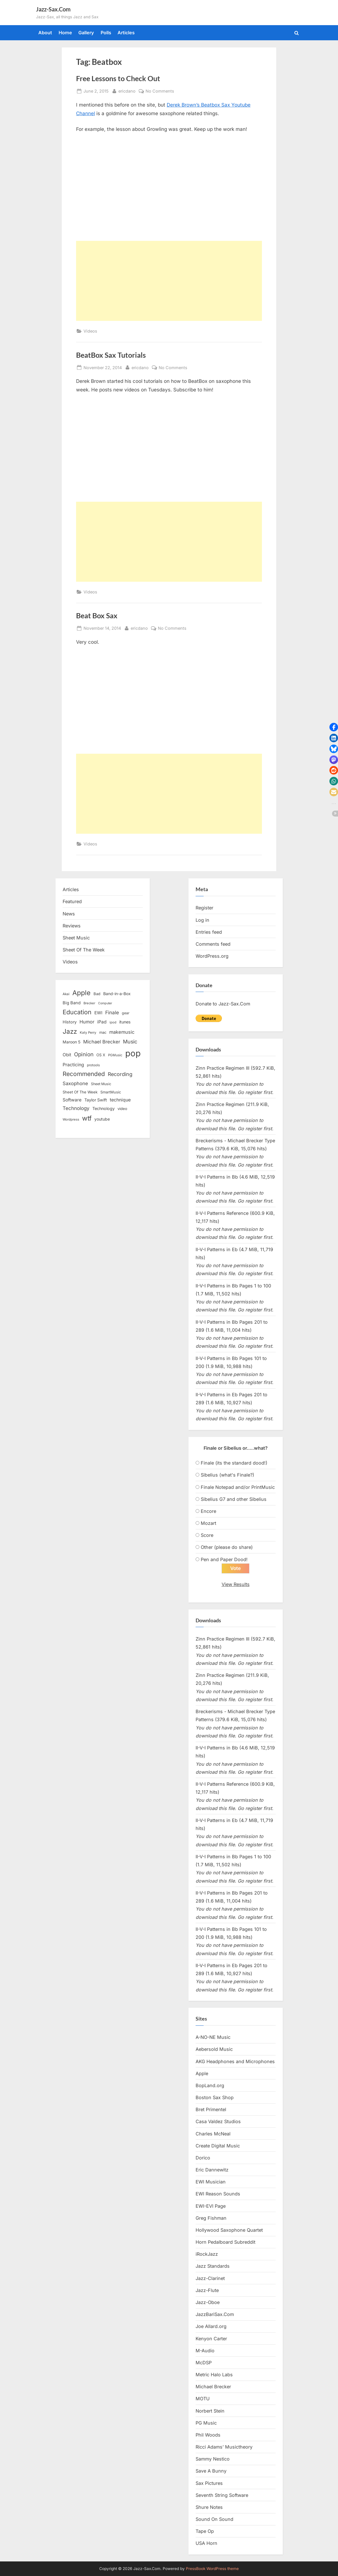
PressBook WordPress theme (212, 2568)
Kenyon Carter (211, 2338)
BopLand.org (210, 2085)
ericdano (127, 90)
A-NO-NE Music (213, 2037)
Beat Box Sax (97, 615)
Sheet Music (76, 938)
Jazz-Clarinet (210, 2278)
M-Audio (205, 2350)
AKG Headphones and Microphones (235, 2061)
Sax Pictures (209, 2483)
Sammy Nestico (213, 2459)
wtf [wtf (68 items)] (87, 1118)
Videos (90, 331)
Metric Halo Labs (214, 2374)
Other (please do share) (227, 1547)
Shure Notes (209, 2507)
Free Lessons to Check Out (118, 78)
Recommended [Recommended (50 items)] (84, 1073)
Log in (202, 920)
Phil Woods (208, 2435)
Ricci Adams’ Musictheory (224, 2447)
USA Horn (206, 2543)
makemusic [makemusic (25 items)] (121, 1032)
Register (204, 908)
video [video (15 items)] (122, 1108)
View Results (236, 1584)
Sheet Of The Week (84, 950)
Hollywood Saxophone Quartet (229, 2230)
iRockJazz (207, 2254)
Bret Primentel (211, 2109)
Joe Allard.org (211, 2326)
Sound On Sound (214, 2519)
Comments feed (213, 944)
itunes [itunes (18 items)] (125, 1021)
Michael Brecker (213, 2386)
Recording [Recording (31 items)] (120, 1074)
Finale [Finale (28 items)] (112, 1012)
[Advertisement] (169, 281)
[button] (333, 727)
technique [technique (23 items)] (120, 1100)
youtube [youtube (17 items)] (102, 1119)
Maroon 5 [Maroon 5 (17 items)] (71, 1041)
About (45, 32)
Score (207, 1535)
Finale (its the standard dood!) (234, 1463)
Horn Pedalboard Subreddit (225, 2242)
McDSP (204, 2362)
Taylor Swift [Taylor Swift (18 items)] (95, 1099)
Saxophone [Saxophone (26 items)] (75, 1083)
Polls (106, 32)
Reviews (72, 926)
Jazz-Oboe (208, 2302)
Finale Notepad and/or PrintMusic (238, 1487)
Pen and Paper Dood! (224, 1559)
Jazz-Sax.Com (53, 9)
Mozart (208, 1523)
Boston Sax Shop (215, 2097)
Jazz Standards (213, 2266)
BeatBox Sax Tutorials (111, 355)
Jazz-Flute (207, 2290)
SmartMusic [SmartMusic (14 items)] (110, 1092)
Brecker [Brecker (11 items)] (89, 1003)
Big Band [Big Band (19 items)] (72, 1002)
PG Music (206, 2423)
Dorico (203, 2158)
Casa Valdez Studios (218, 2121)
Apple (202, 2073)
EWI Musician (211, 2182)
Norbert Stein (210, 2411)
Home (65, 32)
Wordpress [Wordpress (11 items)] (71, 1119)
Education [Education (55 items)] (77, 1012)
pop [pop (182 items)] (133, 1053)
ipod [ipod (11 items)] (113, 1022)
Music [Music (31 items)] (130, 1042)
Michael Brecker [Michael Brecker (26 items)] (101, 1042)
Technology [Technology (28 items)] (76, 1108)
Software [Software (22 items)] (72, 1100)
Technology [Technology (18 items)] (103, 1108)
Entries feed (209, 932)
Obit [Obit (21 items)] (67, 1054)
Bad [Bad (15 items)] (97, 993)
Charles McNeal (213, 2134)
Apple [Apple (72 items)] (81, 993)
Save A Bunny (211, 2471)
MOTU (203, 2398)
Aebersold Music (214, 2049)
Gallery (86, 32)
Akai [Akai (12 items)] (66, 994)
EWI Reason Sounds (218, 2194)
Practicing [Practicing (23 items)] (73, 1064)
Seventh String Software (222, 2495)
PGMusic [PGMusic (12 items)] (115, 1055)
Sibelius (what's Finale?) (227, 1475)
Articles (126, 32)
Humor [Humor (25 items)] (86, 1022)
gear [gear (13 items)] (126, 1013)
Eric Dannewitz (212, 2170)
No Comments (160, 91)
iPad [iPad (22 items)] (102, 1022)
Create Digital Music (218, 2146)
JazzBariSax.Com (215, 2314)
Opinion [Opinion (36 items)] (84, 1054)
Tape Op (205, 2531)
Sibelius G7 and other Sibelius (234, 1499)
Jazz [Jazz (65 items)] (70, 1031)
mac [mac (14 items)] (102, 1032)
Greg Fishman (211, 2218)
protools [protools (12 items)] (93, 1065)
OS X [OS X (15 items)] (100, 1055)
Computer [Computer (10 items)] (105, 1003)
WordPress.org (212, 956)
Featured (72, 901)
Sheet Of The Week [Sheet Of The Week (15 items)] (80, 1092)
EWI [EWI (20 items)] (98, 1012)
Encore (208, 1511)
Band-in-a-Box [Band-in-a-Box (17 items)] (117, 993)
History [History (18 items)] (70, 1021)
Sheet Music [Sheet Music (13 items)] (101, 1084)
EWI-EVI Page (211, 2206)
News (69, 914)
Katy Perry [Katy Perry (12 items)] (88, 1033)
